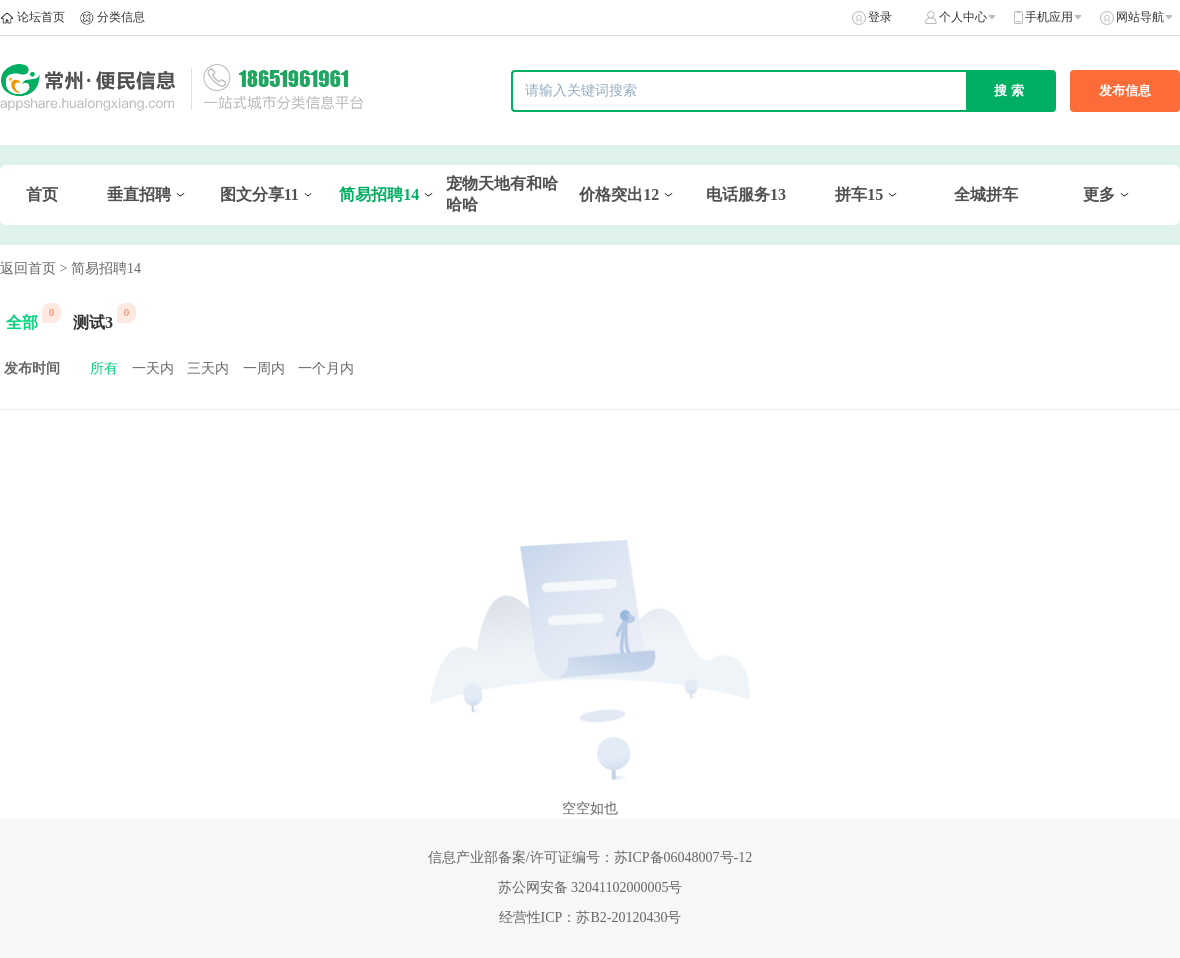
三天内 (208, 368)
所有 (104, 368)
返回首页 (28, 268)
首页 (42, 194)
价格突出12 (619, 194)
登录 (880, 17)
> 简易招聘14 (100, 268)
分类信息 (121, 17)
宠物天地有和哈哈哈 (502, 194)
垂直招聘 (139, 194)
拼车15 (859, 194)
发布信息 (1125, 90)
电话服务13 (746, 194)
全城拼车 (986, 194)
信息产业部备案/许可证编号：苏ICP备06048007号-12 (590, 857)
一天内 (153, 368)
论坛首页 (41, 17)
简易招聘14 (379, 194)
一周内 (264, 368)
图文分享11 (259, 194)
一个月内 (326, 368)
